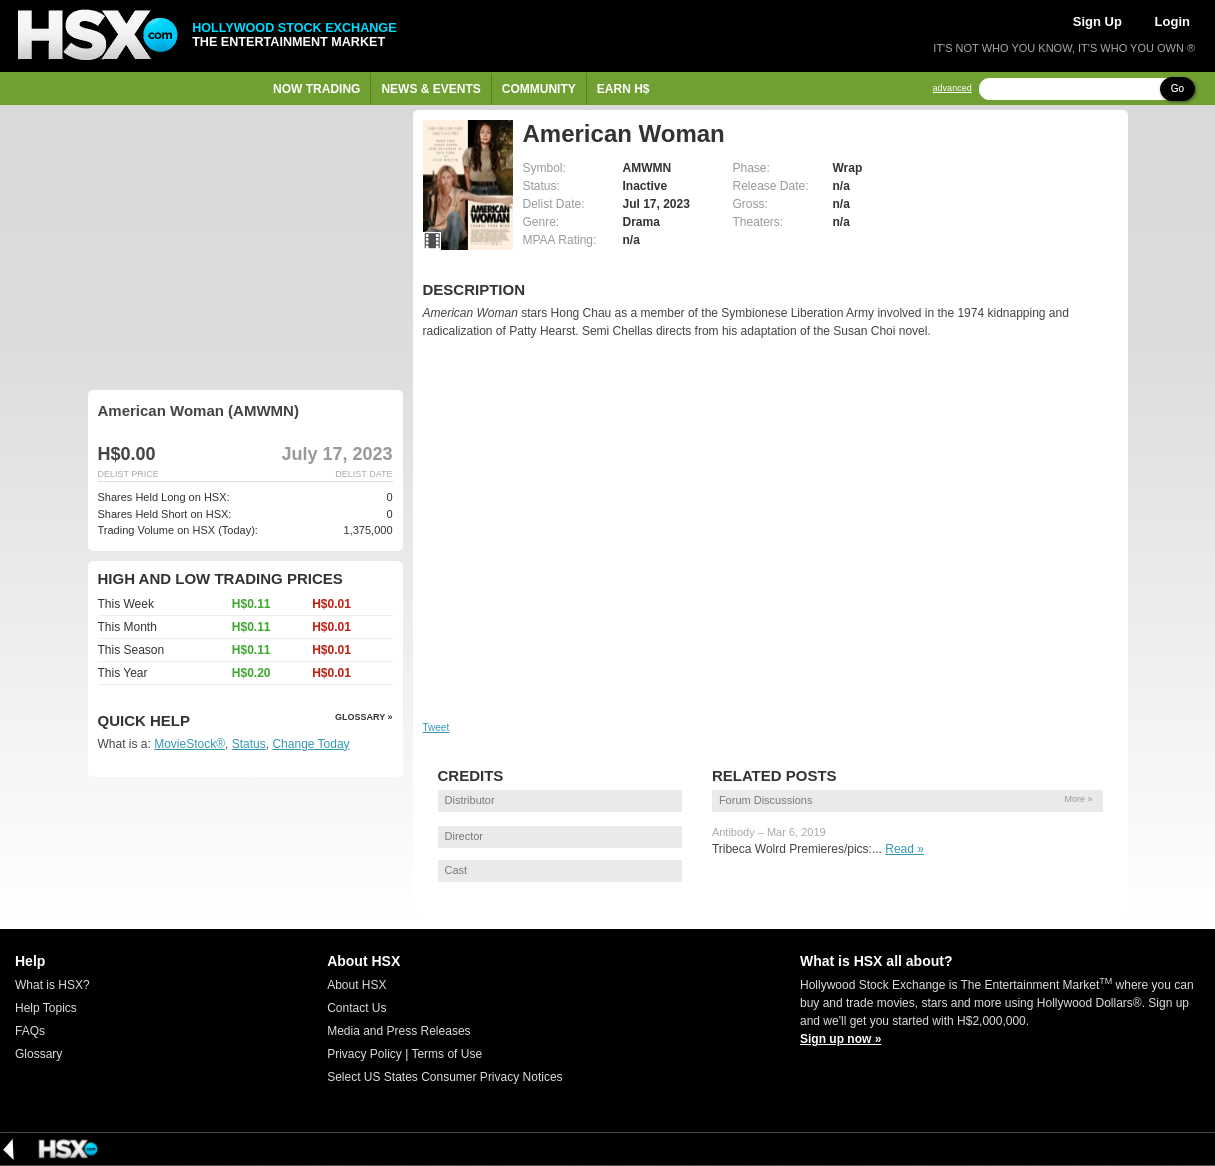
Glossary (38, 1054)
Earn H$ (623, 89)
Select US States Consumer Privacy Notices (444, 1077)
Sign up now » (840, 1039)
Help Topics (46, 1008)
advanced (952, 88)
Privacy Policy (364, 1054)
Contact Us (356, 1008)
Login (1172, 21)
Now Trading (316, 89)
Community (539, 89)
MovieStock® (189, 744)
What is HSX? (52, 985)
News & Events (430, 89)
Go (1177, 88)
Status (249, 744)
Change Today (310, 744)
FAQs (30, 1031)
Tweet (436, 727)
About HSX (356, 985)
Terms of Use (446, 1054)
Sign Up (1097, 21)
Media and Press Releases (398, 1031)
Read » (904, 849)
